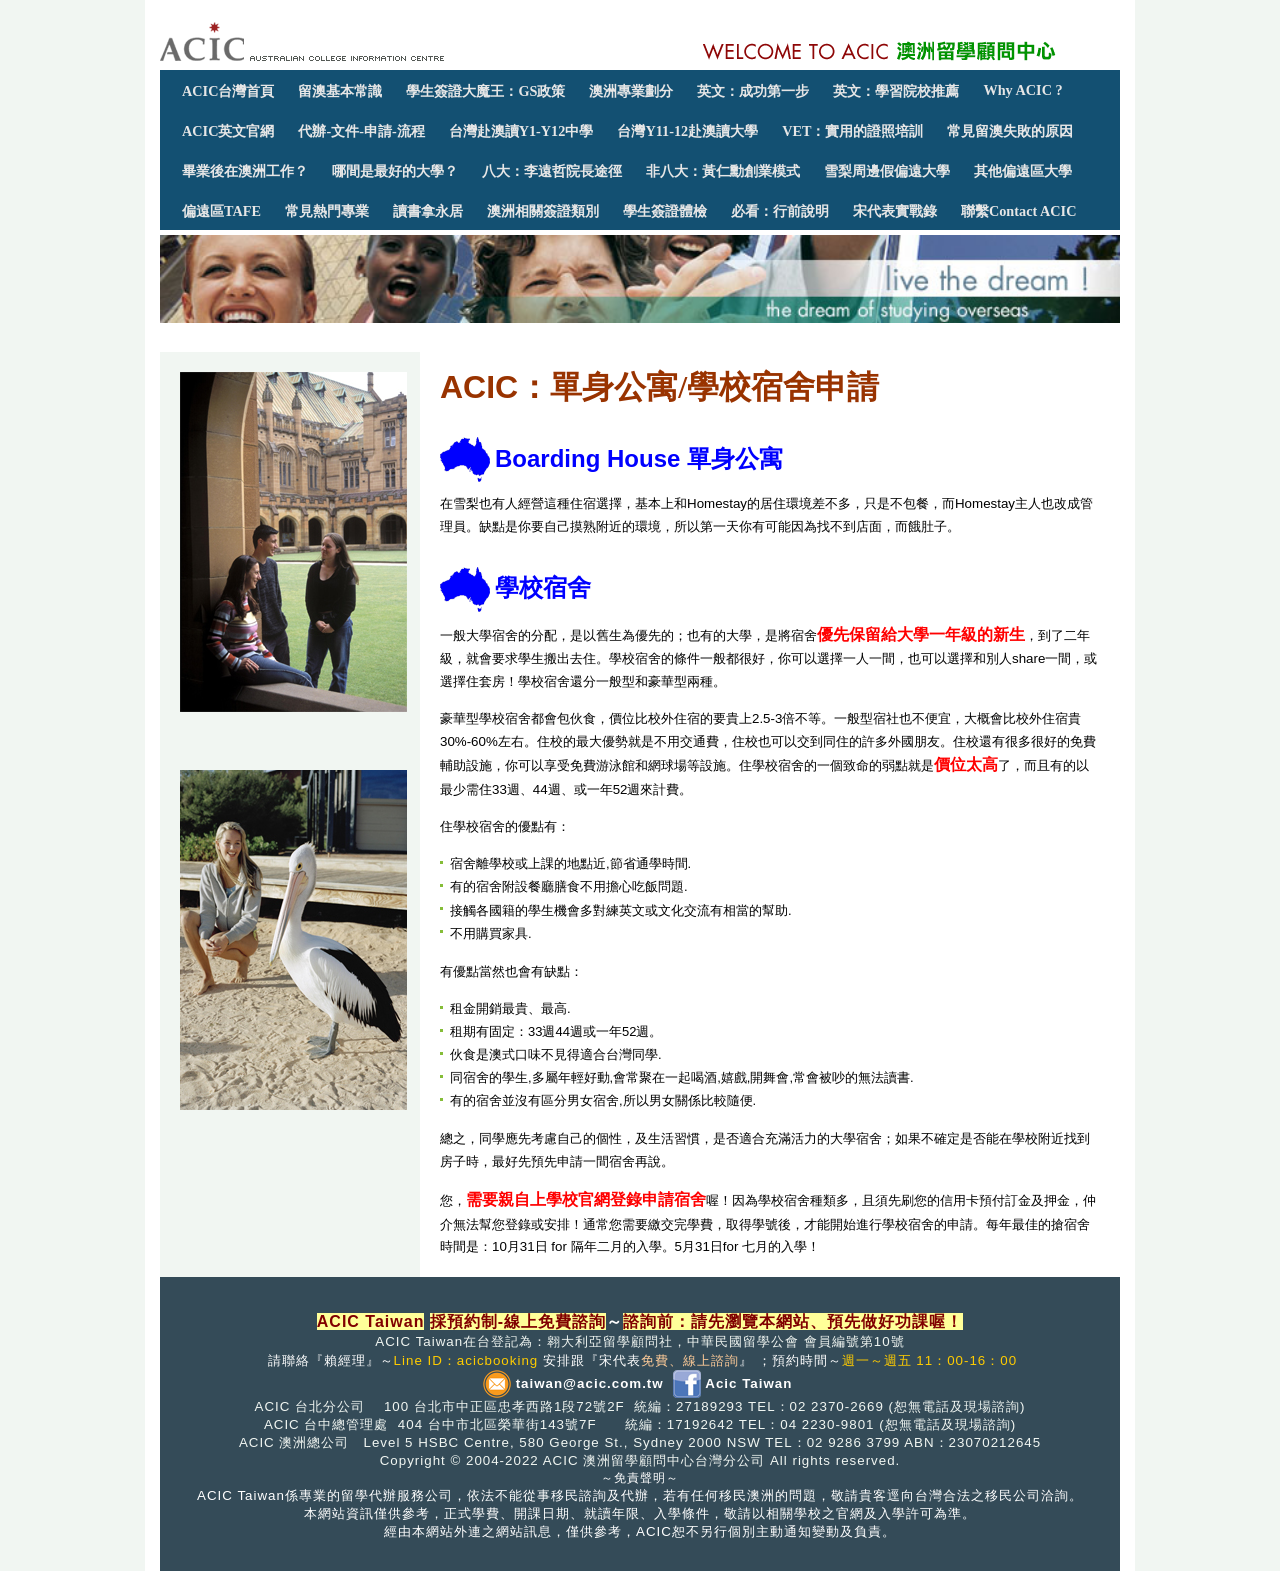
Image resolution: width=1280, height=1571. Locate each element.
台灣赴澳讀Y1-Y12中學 (521, 131)
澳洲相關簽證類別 (543, 211)
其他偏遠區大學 (1023, 171)
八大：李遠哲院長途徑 (552, 171)
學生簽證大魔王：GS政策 (485, 91)
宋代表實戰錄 (895, 211)
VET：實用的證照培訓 (852, 131)
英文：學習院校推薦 (896, 91)
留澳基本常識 (340, 91)
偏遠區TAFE (221, 211)
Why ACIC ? (1022, 90)
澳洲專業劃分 (631, 91)
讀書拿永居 (428, 211)
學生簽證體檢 (665, 211)
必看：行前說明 (780, 211)
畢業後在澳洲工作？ (245, 171)
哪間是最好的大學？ (395, 171)
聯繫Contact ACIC (1018, 211)
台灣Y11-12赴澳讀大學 (687, 131)
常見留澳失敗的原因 (1010, 131)
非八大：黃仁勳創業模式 (723, 171)
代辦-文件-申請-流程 (361, 131)
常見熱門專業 (327, 211)
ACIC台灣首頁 (228, 91)
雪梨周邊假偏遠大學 (887, 171)
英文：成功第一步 (753, 91)
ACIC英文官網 (228, 131)
